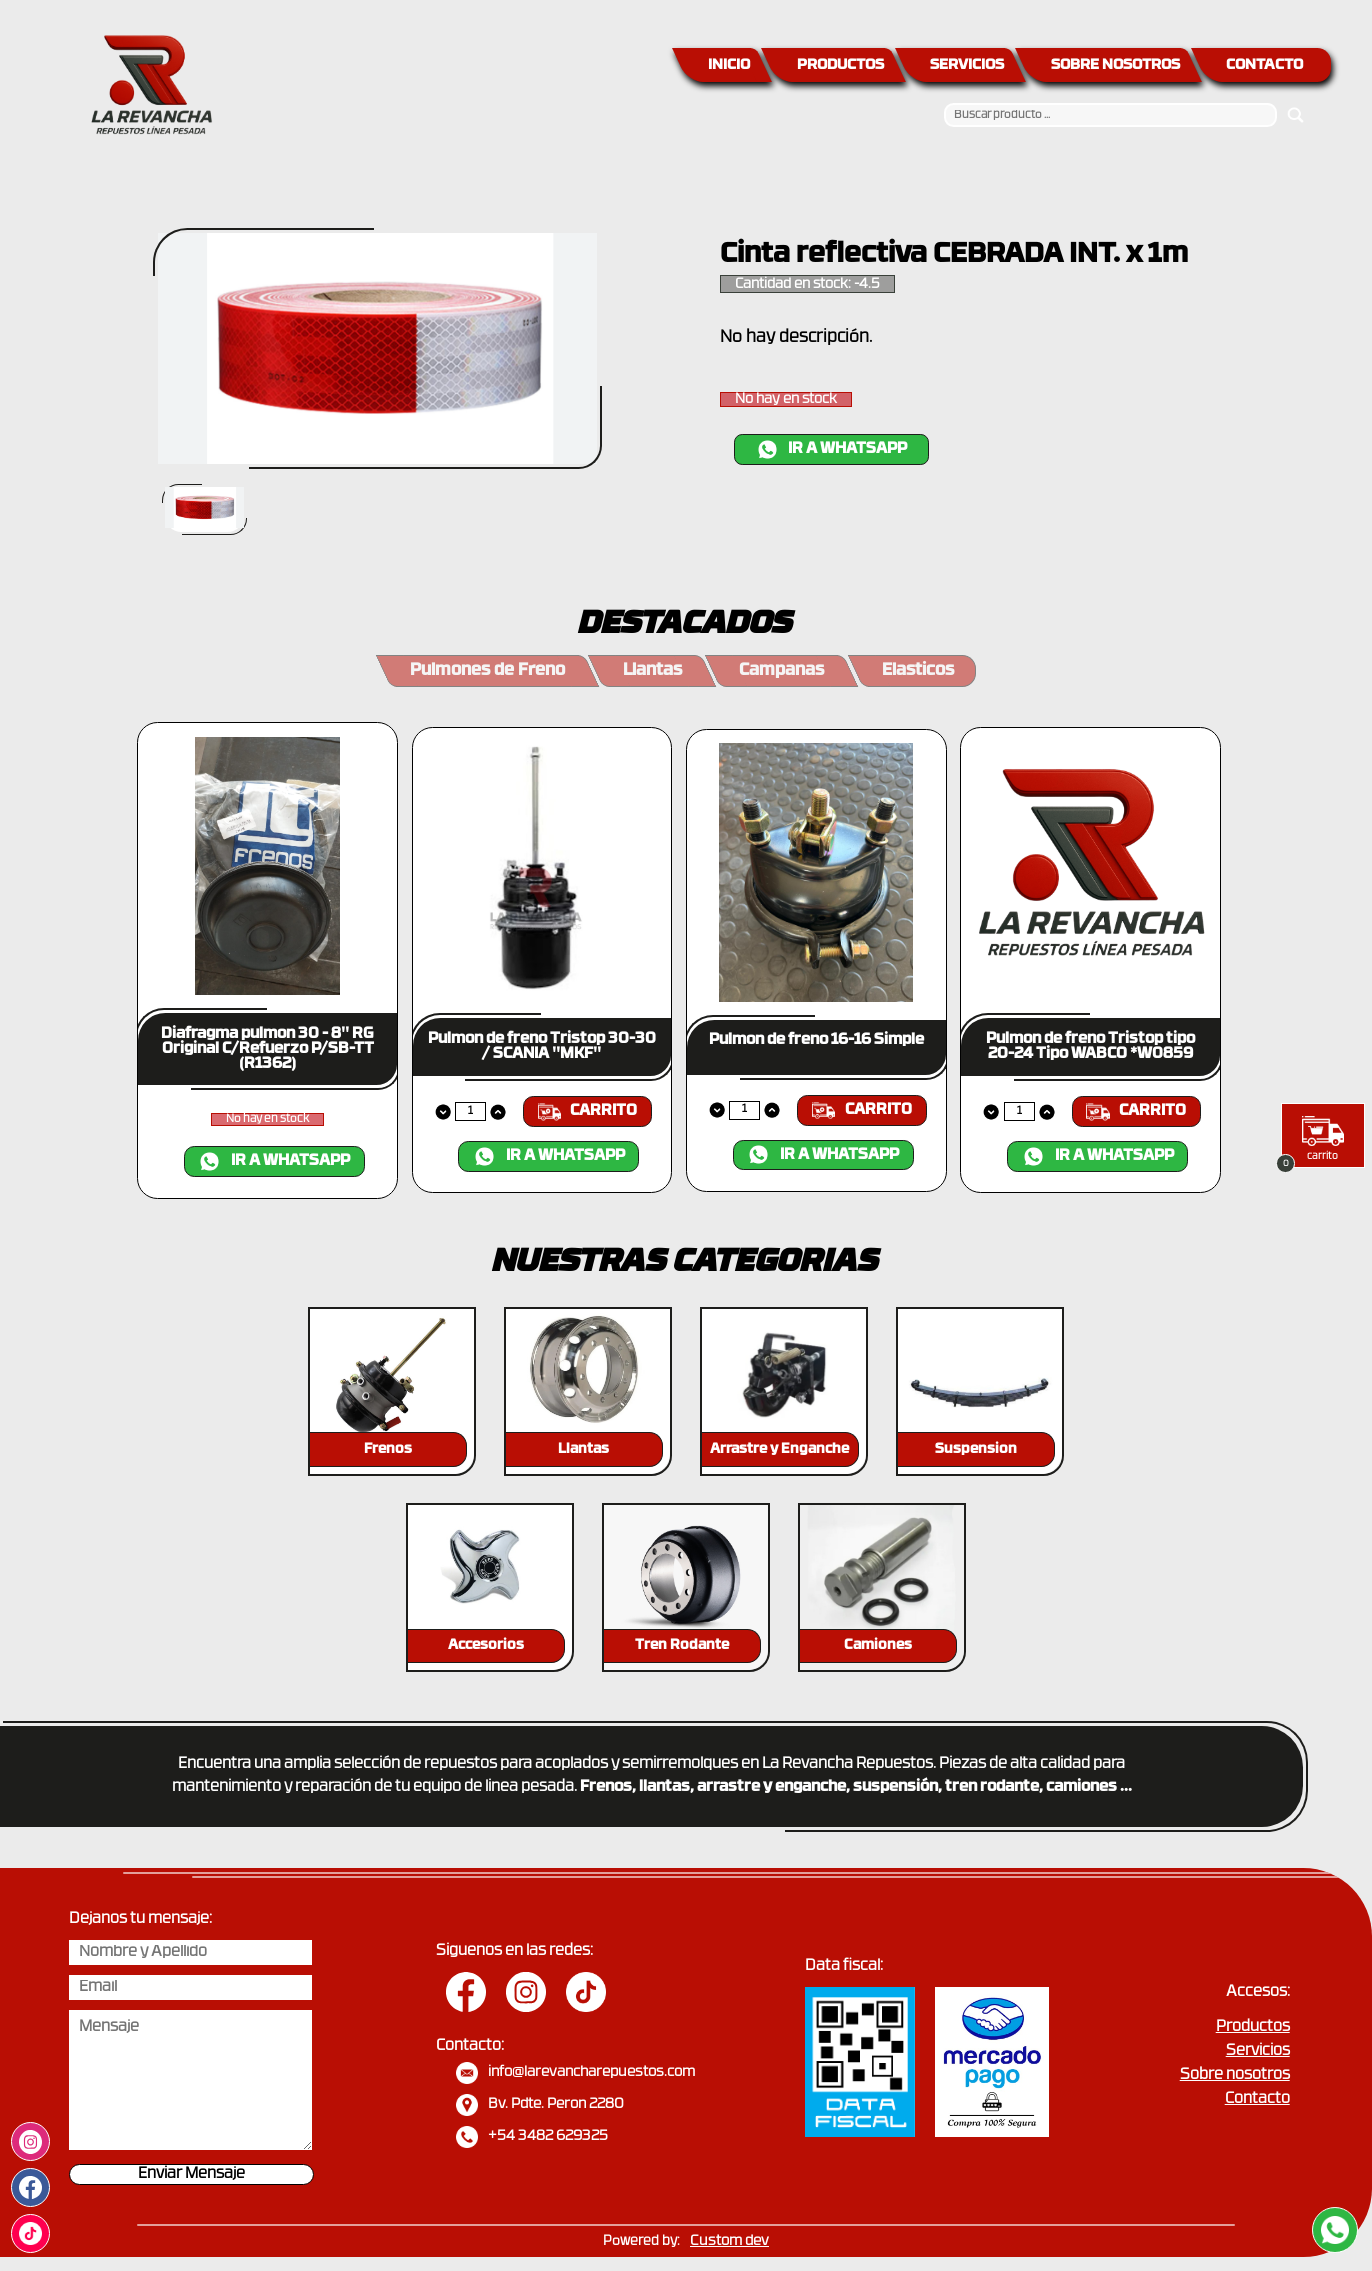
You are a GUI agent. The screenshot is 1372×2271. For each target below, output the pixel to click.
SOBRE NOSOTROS (1115, 65)
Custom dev (729, 2241)
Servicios (1258, 2051)
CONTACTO (1264, 65)
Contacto (1257, 2099)
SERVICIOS (967, 65)
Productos (1253, 2027)
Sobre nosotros (1235, 2075)
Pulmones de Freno (487, 671)
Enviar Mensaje (191, 2174)
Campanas (781, 671)
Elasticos (918, 671)
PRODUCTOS (840, 65)
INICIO (729, 65)
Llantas (652, 671)
